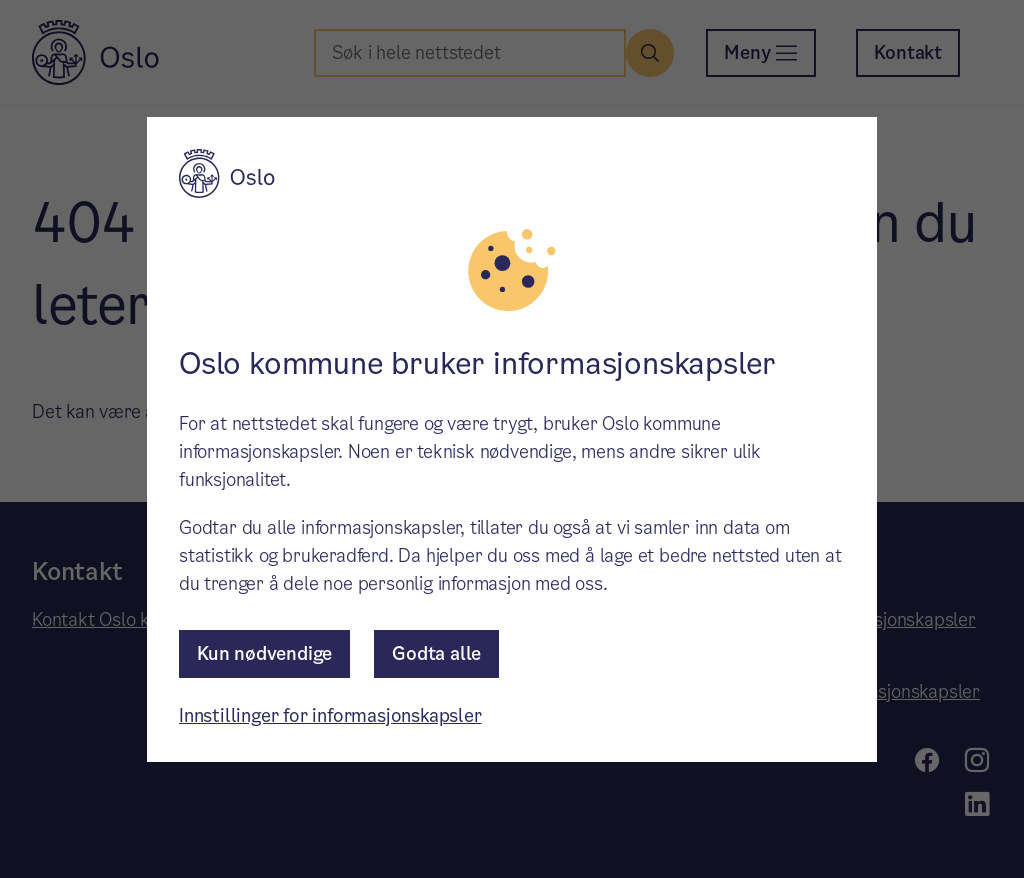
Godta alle (436, 653)
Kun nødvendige (264, 653)
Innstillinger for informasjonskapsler (330, 715)
